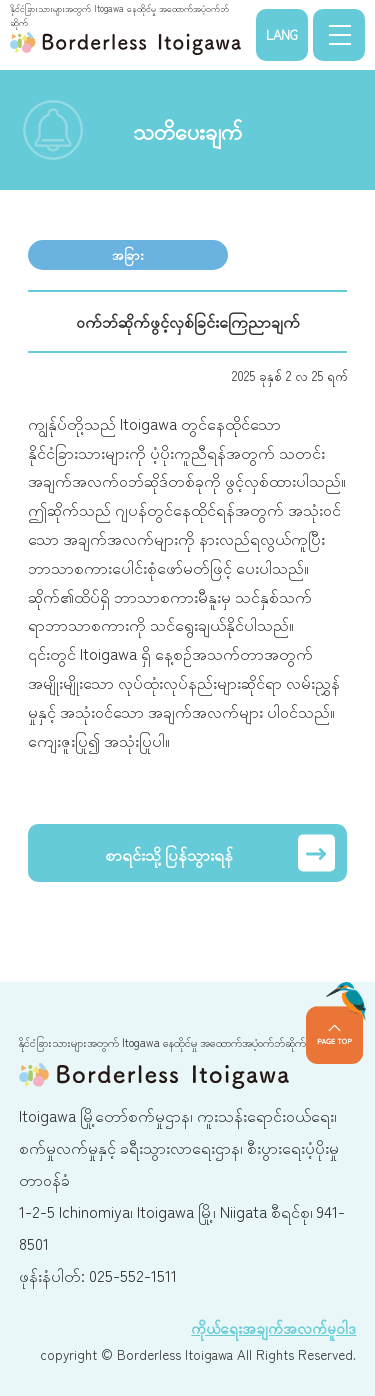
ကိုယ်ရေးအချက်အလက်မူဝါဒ (273, 1327)
